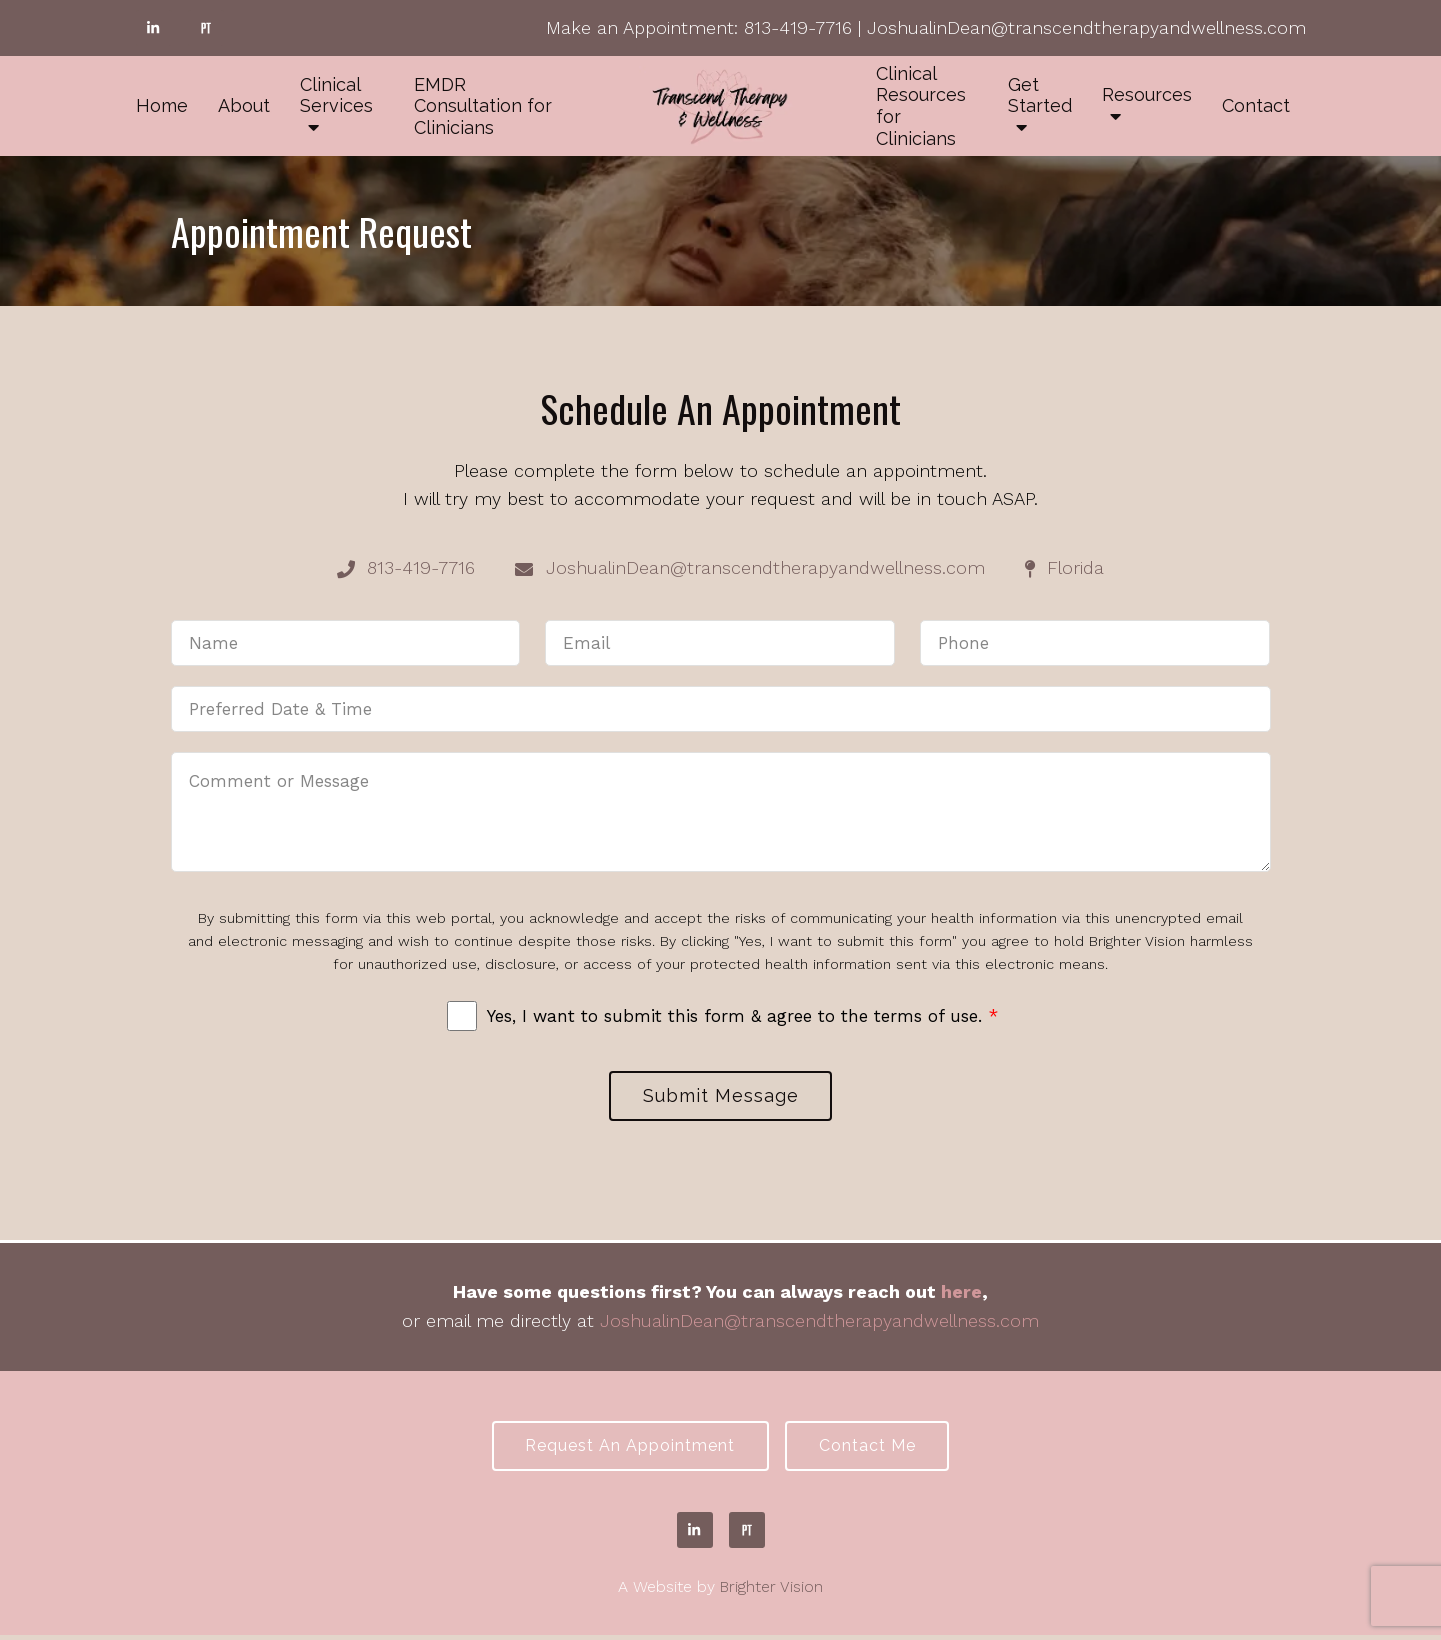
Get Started (1040, 95)
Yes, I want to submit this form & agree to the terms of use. (742, 1016)
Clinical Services (336, 95)
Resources (1147, 94)
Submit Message (721, 1096)
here (961, 1293)
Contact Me (870, 1449)
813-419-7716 (798, 27)
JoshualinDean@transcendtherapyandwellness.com (1086, 27)
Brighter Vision (771, 1591)
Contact (1256, 105)
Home (162, 105)
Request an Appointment (627, 1449)
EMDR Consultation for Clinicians (483, 106)
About (244, 105)
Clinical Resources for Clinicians (921, 106)
